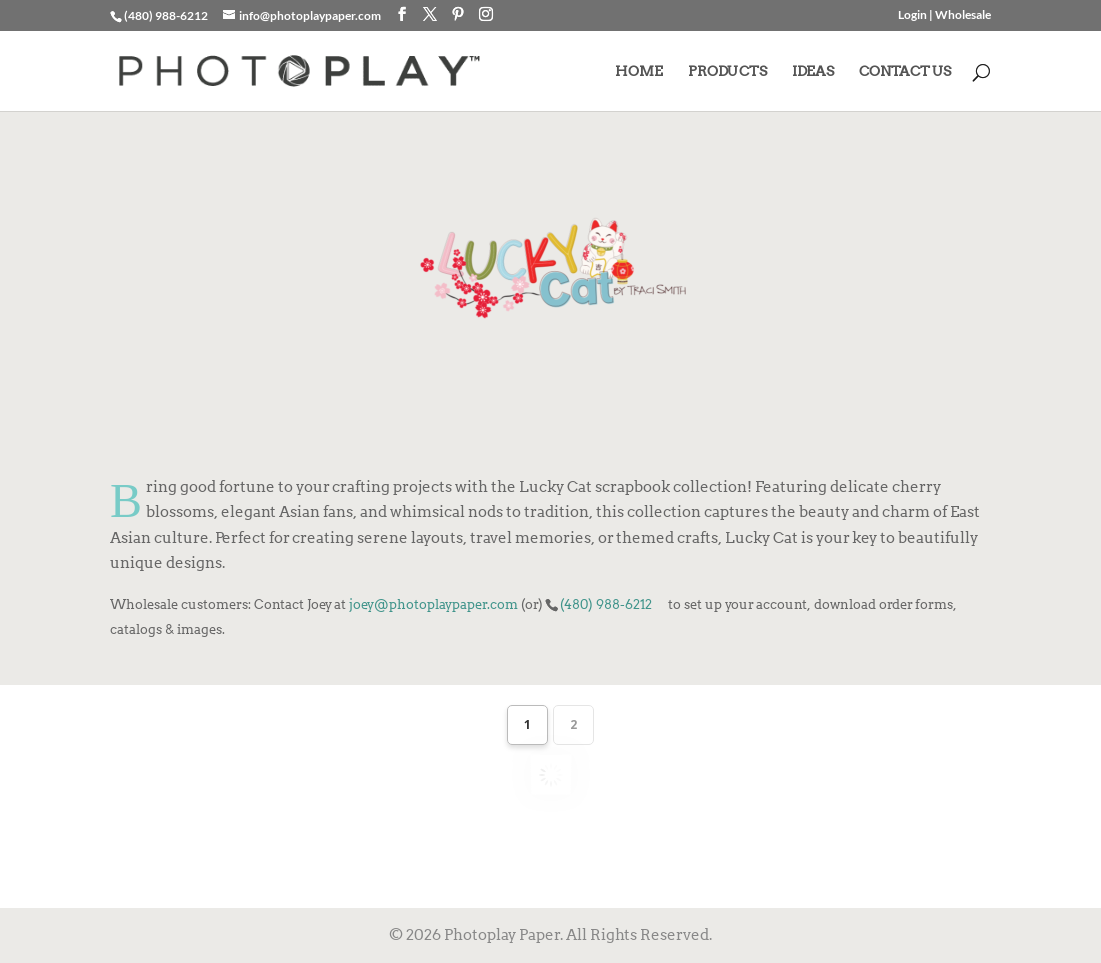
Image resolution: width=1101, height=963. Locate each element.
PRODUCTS (727, 71)
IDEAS (813, 71)
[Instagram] (486, 14)
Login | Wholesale (944, 15)
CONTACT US (905, 71)
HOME (639, 71)
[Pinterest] (458, 14)
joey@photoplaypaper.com (433, 604)
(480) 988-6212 (606, 604)
